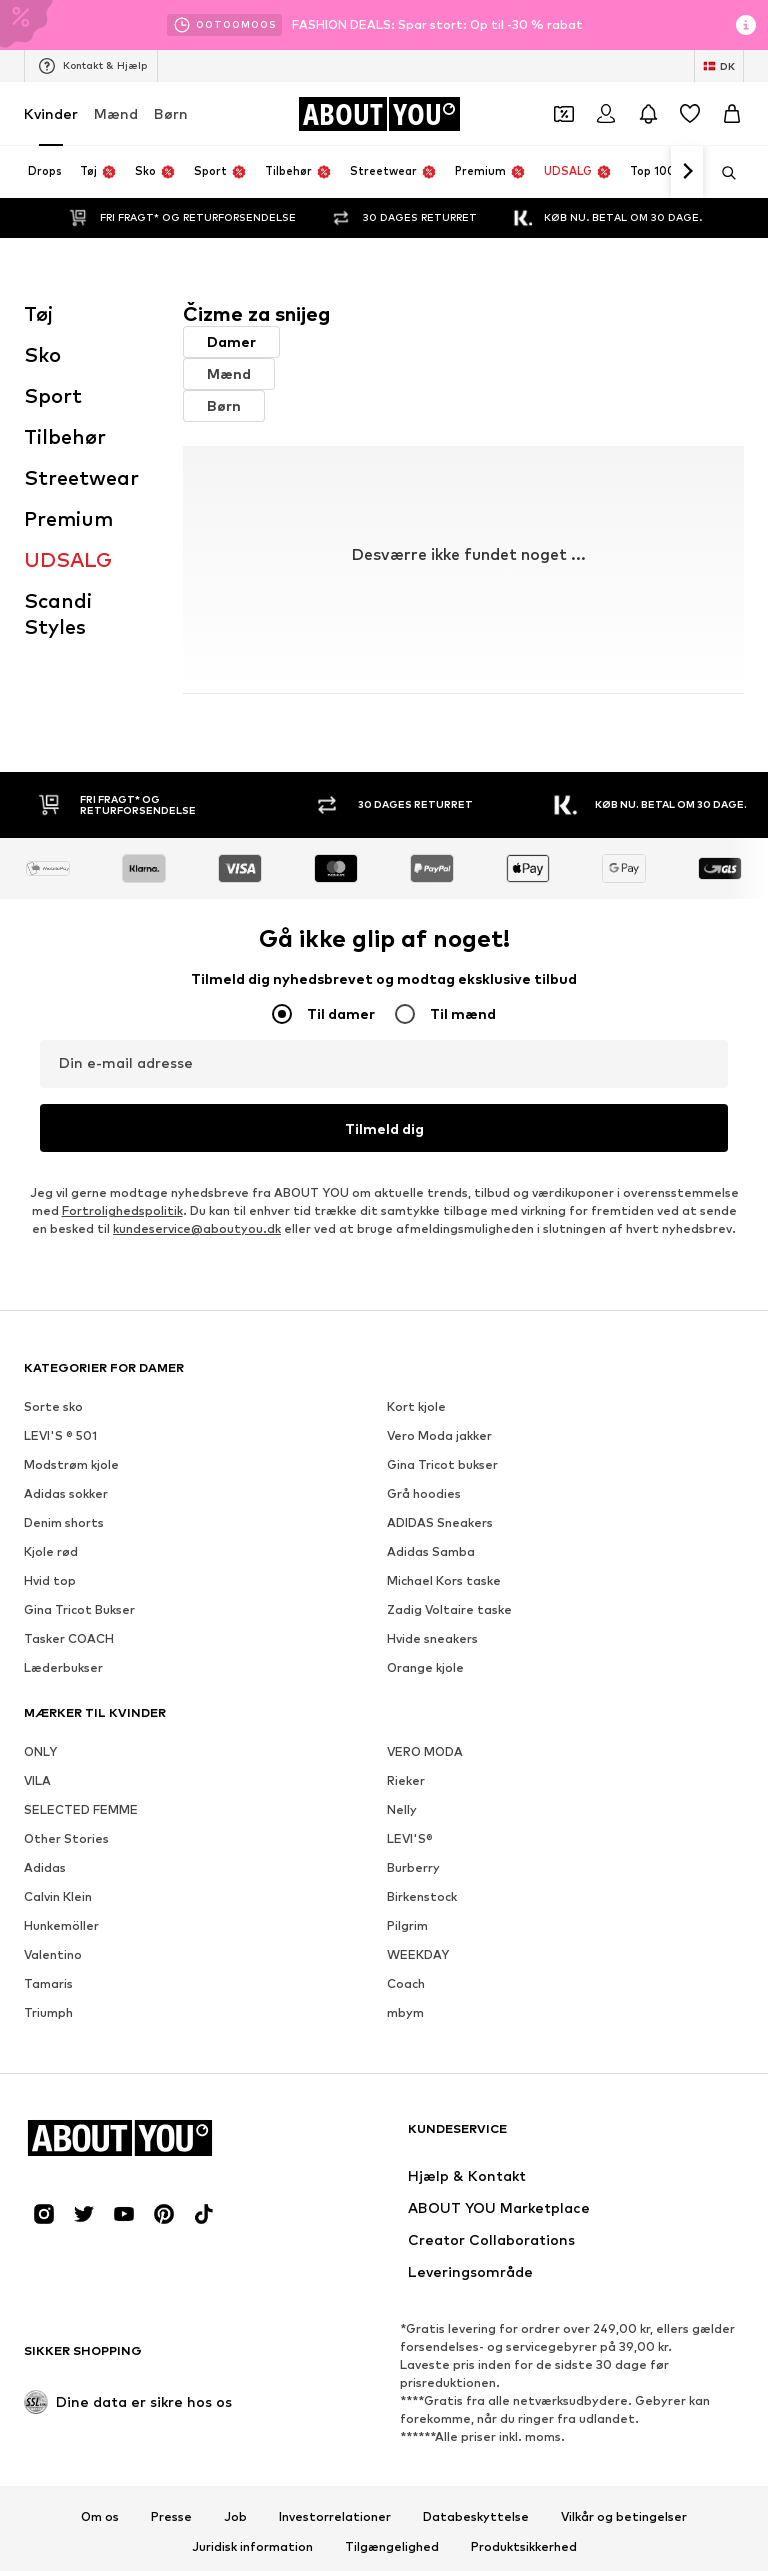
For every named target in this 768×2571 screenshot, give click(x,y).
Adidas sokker (66, 1466)
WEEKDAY (418, 1927)
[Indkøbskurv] (732, 114)
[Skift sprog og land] (719, 66)
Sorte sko (53, 1379)
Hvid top (50, 1553)
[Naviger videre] (687, 172)
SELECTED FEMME (81, 1782)
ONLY (40, 1724)
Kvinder (51, 113)
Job (235, 2490)
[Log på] (606, 114)
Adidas (45, 1840)
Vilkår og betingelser (624, 2490)
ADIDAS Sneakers (440, 1495)
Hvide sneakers (432, 1611)
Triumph (48, 1985)
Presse (171, 2490)
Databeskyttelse (476, 2490)
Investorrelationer (335, 2490)
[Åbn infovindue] (746, 25)
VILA (37, 1753)
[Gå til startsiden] (379, 114)
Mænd (116, 113)
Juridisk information (252, 2520)
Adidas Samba (431, 1524)
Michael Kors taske (444, 1553)
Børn (171, 113)
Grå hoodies (424, 1466)
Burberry (413, 1840)
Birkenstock (422, 1869)
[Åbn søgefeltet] (722, 173)
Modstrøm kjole (71, 1437)
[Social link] (44, 2187)
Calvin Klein (58, 1869)
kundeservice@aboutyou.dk (197, 1201)
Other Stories (66, 1811)
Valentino (53, 1927)
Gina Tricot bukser (442, 1437)
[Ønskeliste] (690, 114)
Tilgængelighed (392, 2520)
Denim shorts (64, 1495)
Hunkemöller (61, 1898)
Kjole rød (51, 1524)
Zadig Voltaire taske (449, 1582)
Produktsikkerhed (524, 2520)
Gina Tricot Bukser (79, 1582)
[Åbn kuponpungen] (564, 114)
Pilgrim (407, 1898)
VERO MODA (425, 1724)
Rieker (406, 1753)
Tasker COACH (69, 1611)
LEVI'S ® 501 (60, 1408)
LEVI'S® (410, 1811)
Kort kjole (416, 1379)
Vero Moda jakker (439, 1408)
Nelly (402, 1782)
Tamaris (48, 1956)
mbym (405, 1985)
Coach (406, 1956)
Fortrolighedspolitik (122, 1183)
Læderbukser (63, 1640)
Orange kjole (425, 1640)
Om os (100, 2490)
